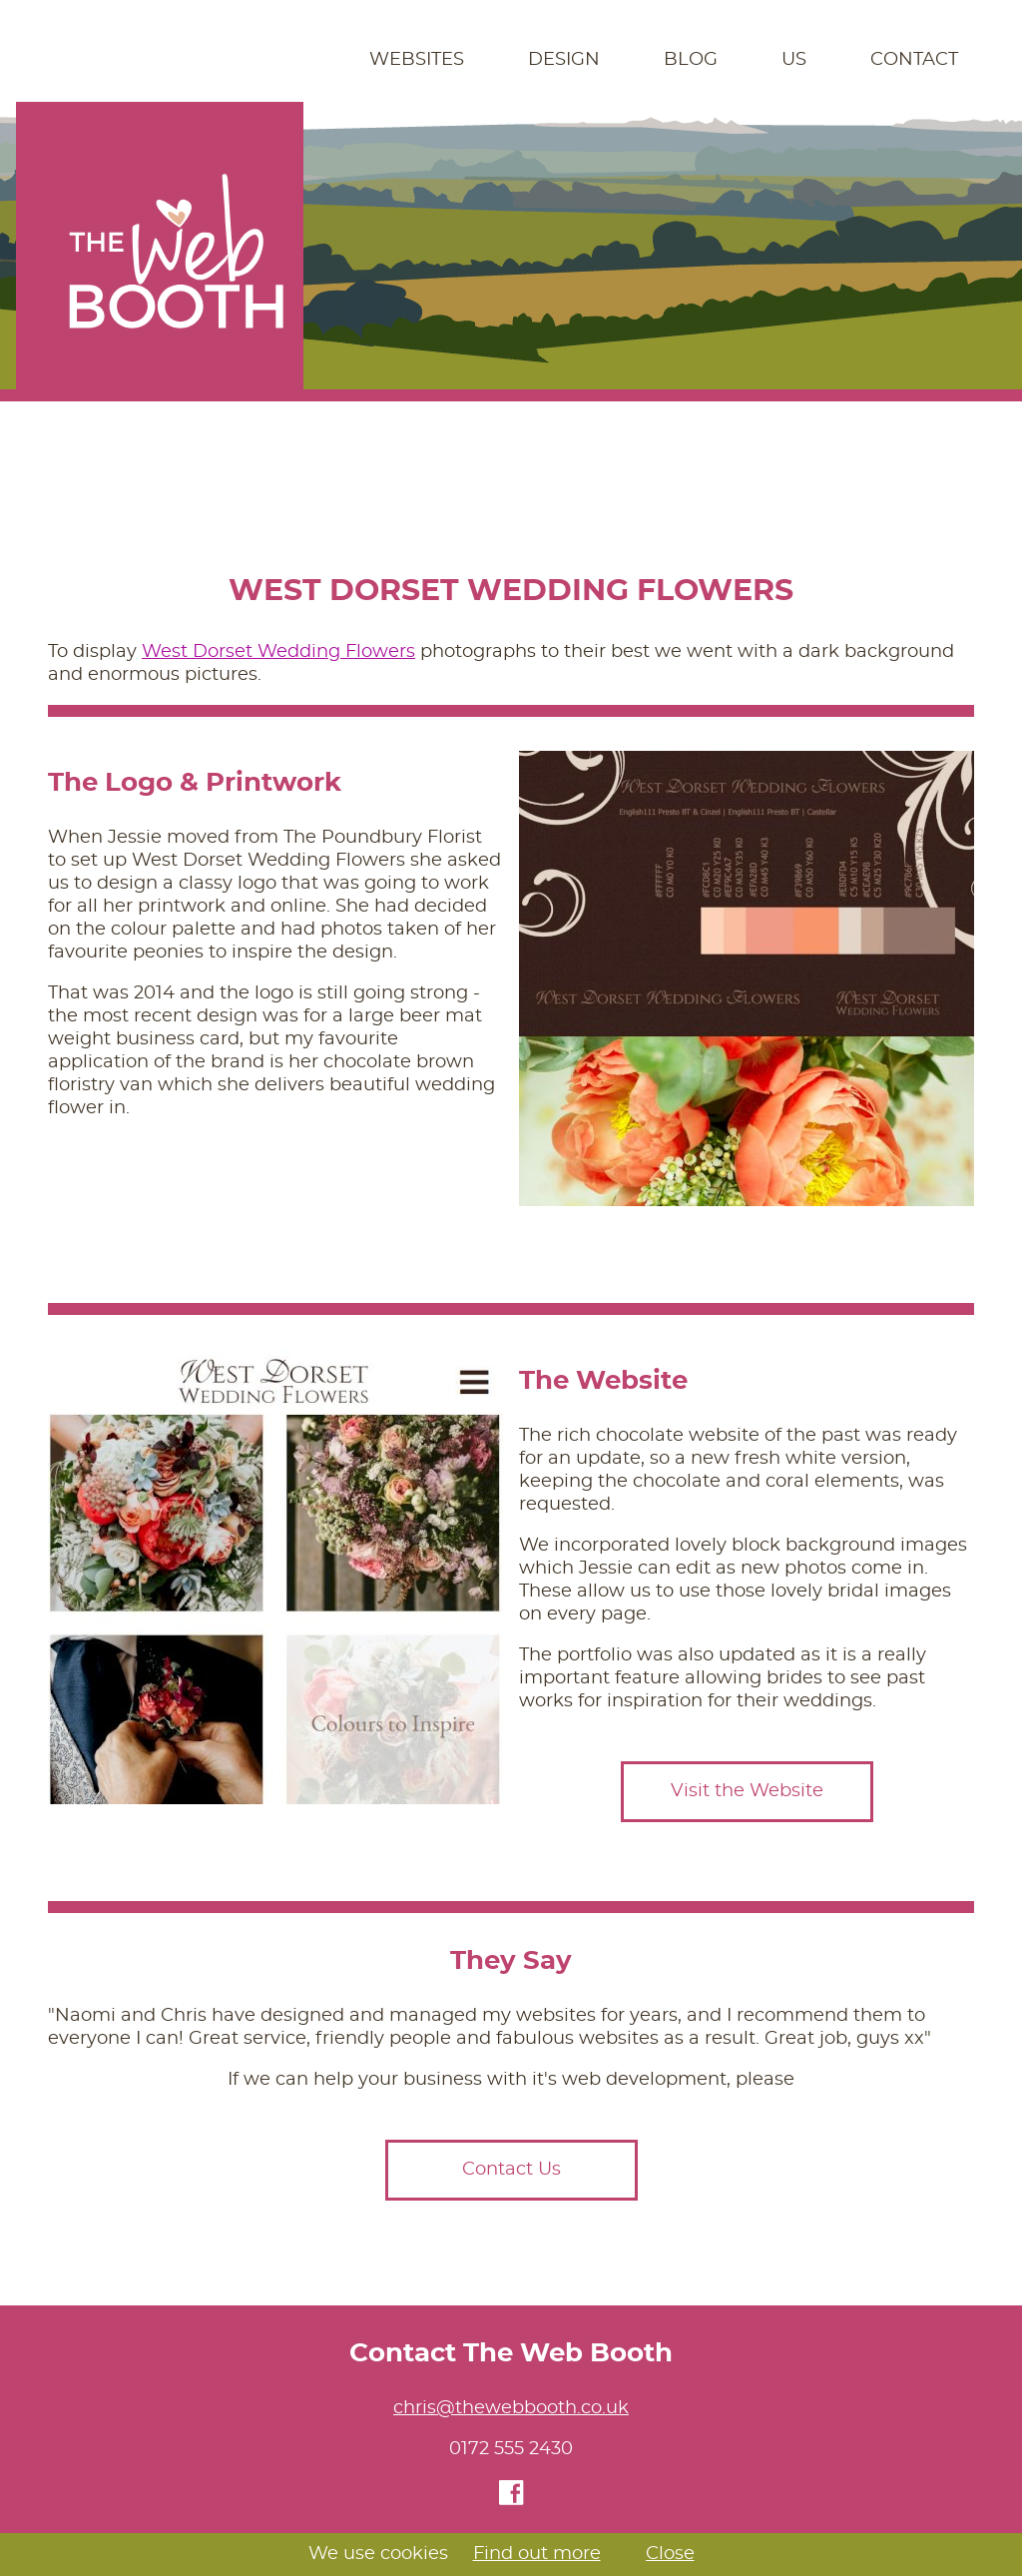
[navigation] (511, 60)
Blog (691, 60)
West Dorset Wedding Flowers (278, 652)
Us (793, 60)
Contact (914, 60)
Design (564, 60)
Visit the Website (747, 1791)
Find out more (537, 2554)
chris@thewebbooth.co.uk (511, 2408)
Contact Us (511, 2170)
